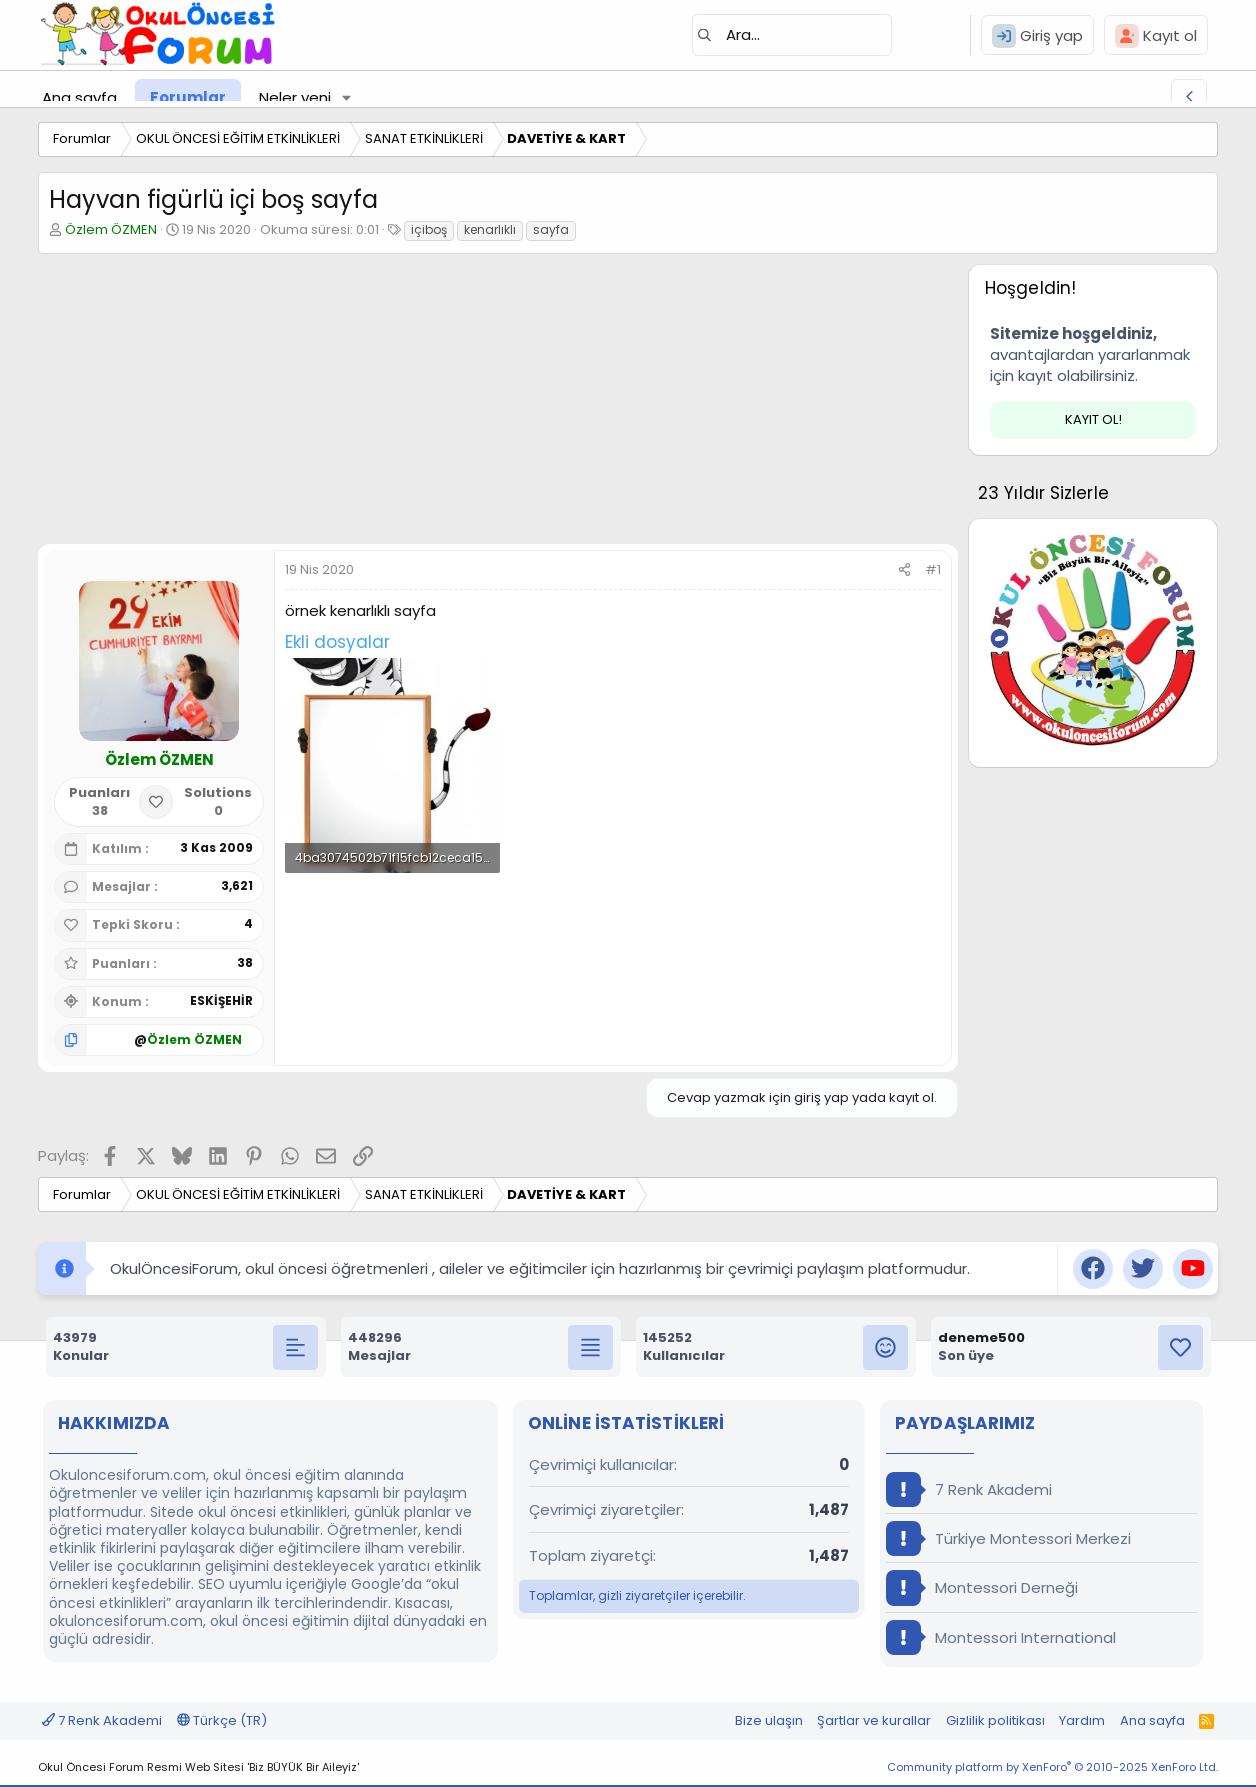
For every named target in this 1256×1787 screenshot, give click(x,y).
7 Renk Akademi (969, 1489)
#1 (933, 569)
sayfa (551, 229)
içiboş (429, 229)
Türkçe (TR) (222, 1720)
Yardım (1082, 1720)
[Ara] (792, 35)
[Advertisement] (498, 404)
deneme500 (981, 1337)
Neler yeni (295, 97)
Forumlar (188, 97)
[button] (347, 97)
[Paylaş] (904, 570)
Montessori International (1001, 1637)
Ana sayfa (79, 97)
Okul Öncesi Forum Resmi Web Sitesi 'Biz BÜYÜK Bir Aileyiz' (198, 1767)
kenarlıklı (490, 229)
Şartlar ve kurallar (874, 1720)
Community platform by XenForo (1052, 1767)
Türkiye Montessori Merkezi (1008, 1538)
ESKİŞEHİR (221, 1000)
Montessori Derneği (982, 1587)
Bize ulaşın (769, 1720)
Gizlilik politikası (995, 1720)
